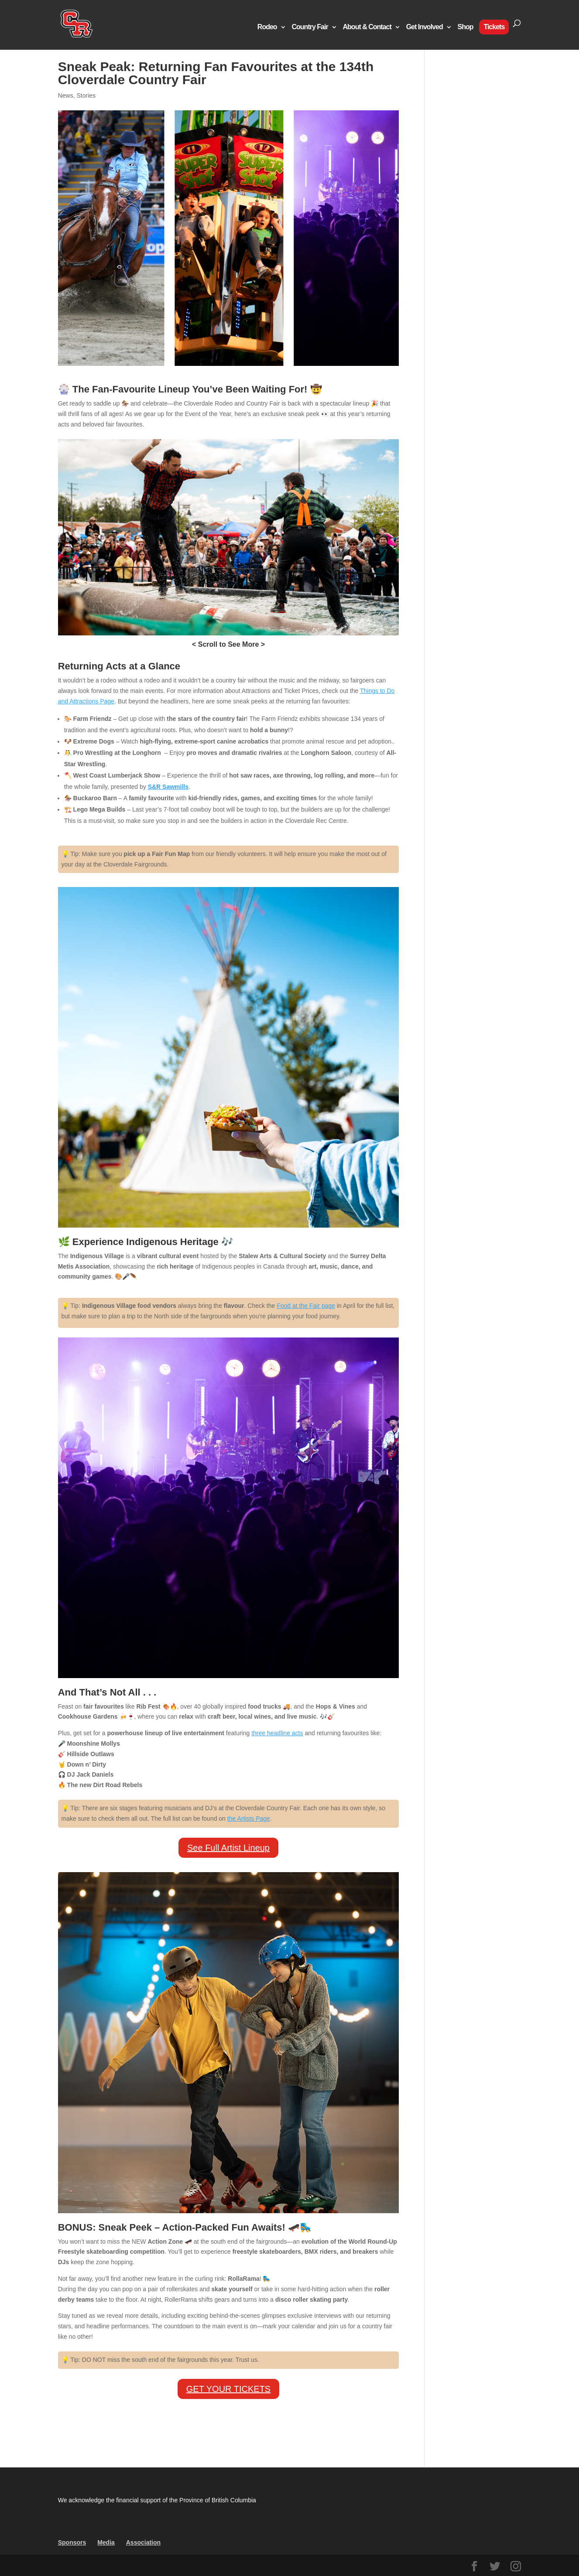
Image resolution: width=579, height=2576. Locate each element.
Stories (86, 95)
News (65, 95)
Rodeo (267, 27)
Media (106, 2542)
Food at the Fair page (306, 1305)
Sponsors (72, 2542)
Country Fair (310, 27)
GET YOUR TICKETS (228, 2389)
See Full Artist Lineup (228, 1848)
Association (143, 2542)
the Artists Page (248, 1818)
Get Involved (424, 27)
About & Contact (367, 27)
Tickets (493, 27)
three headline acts (277, 1733)
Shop (465, 27)
